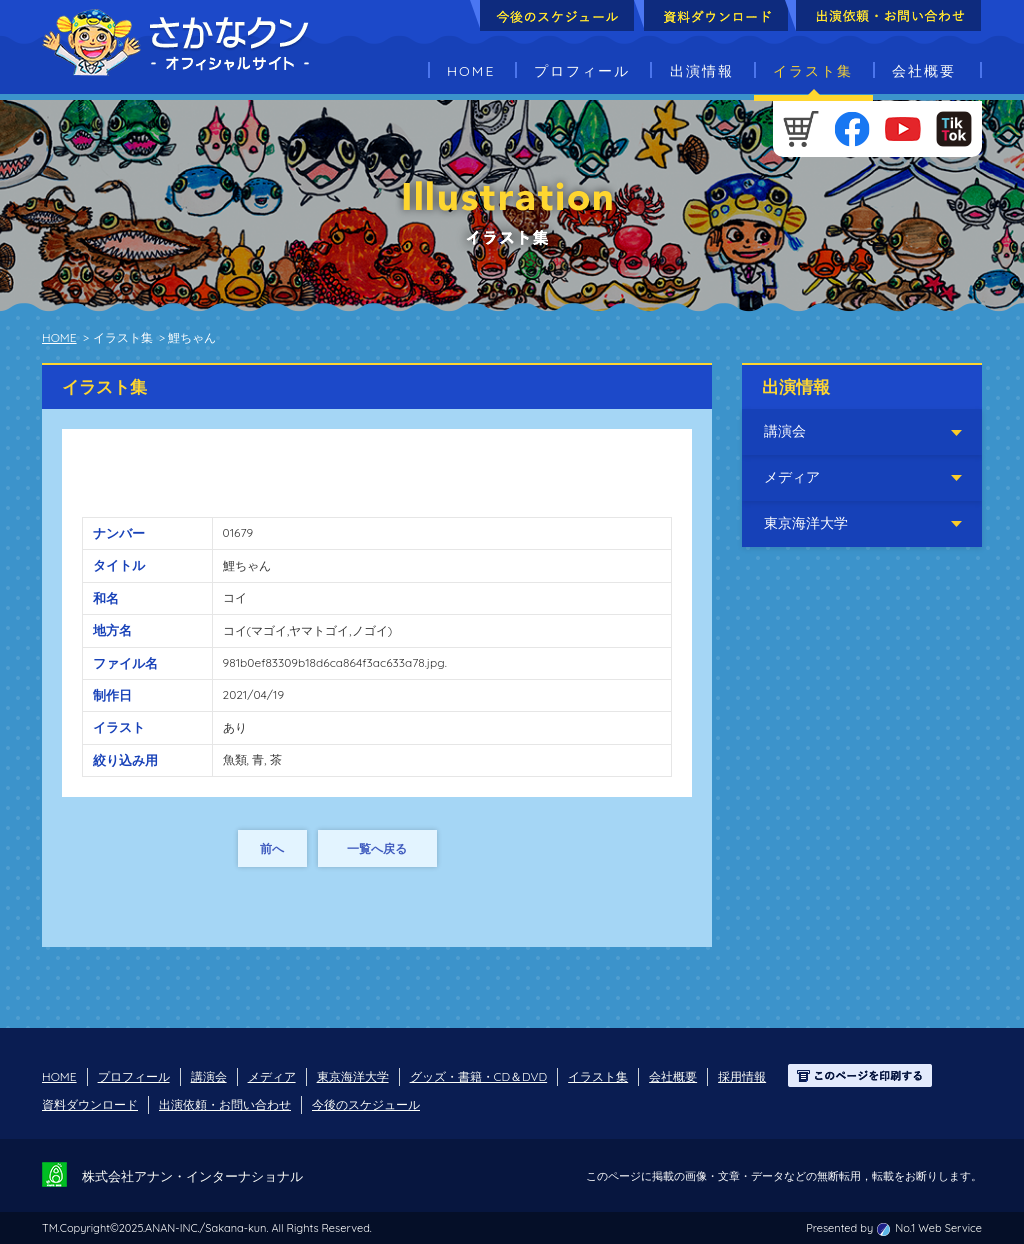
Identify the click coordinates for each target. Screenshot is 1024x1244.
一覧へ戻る (377, 848)
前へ (272, 848)
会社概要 (924, 71)
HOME (471, 71)
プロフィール (582, 71)
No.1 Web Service (938, 1228)
